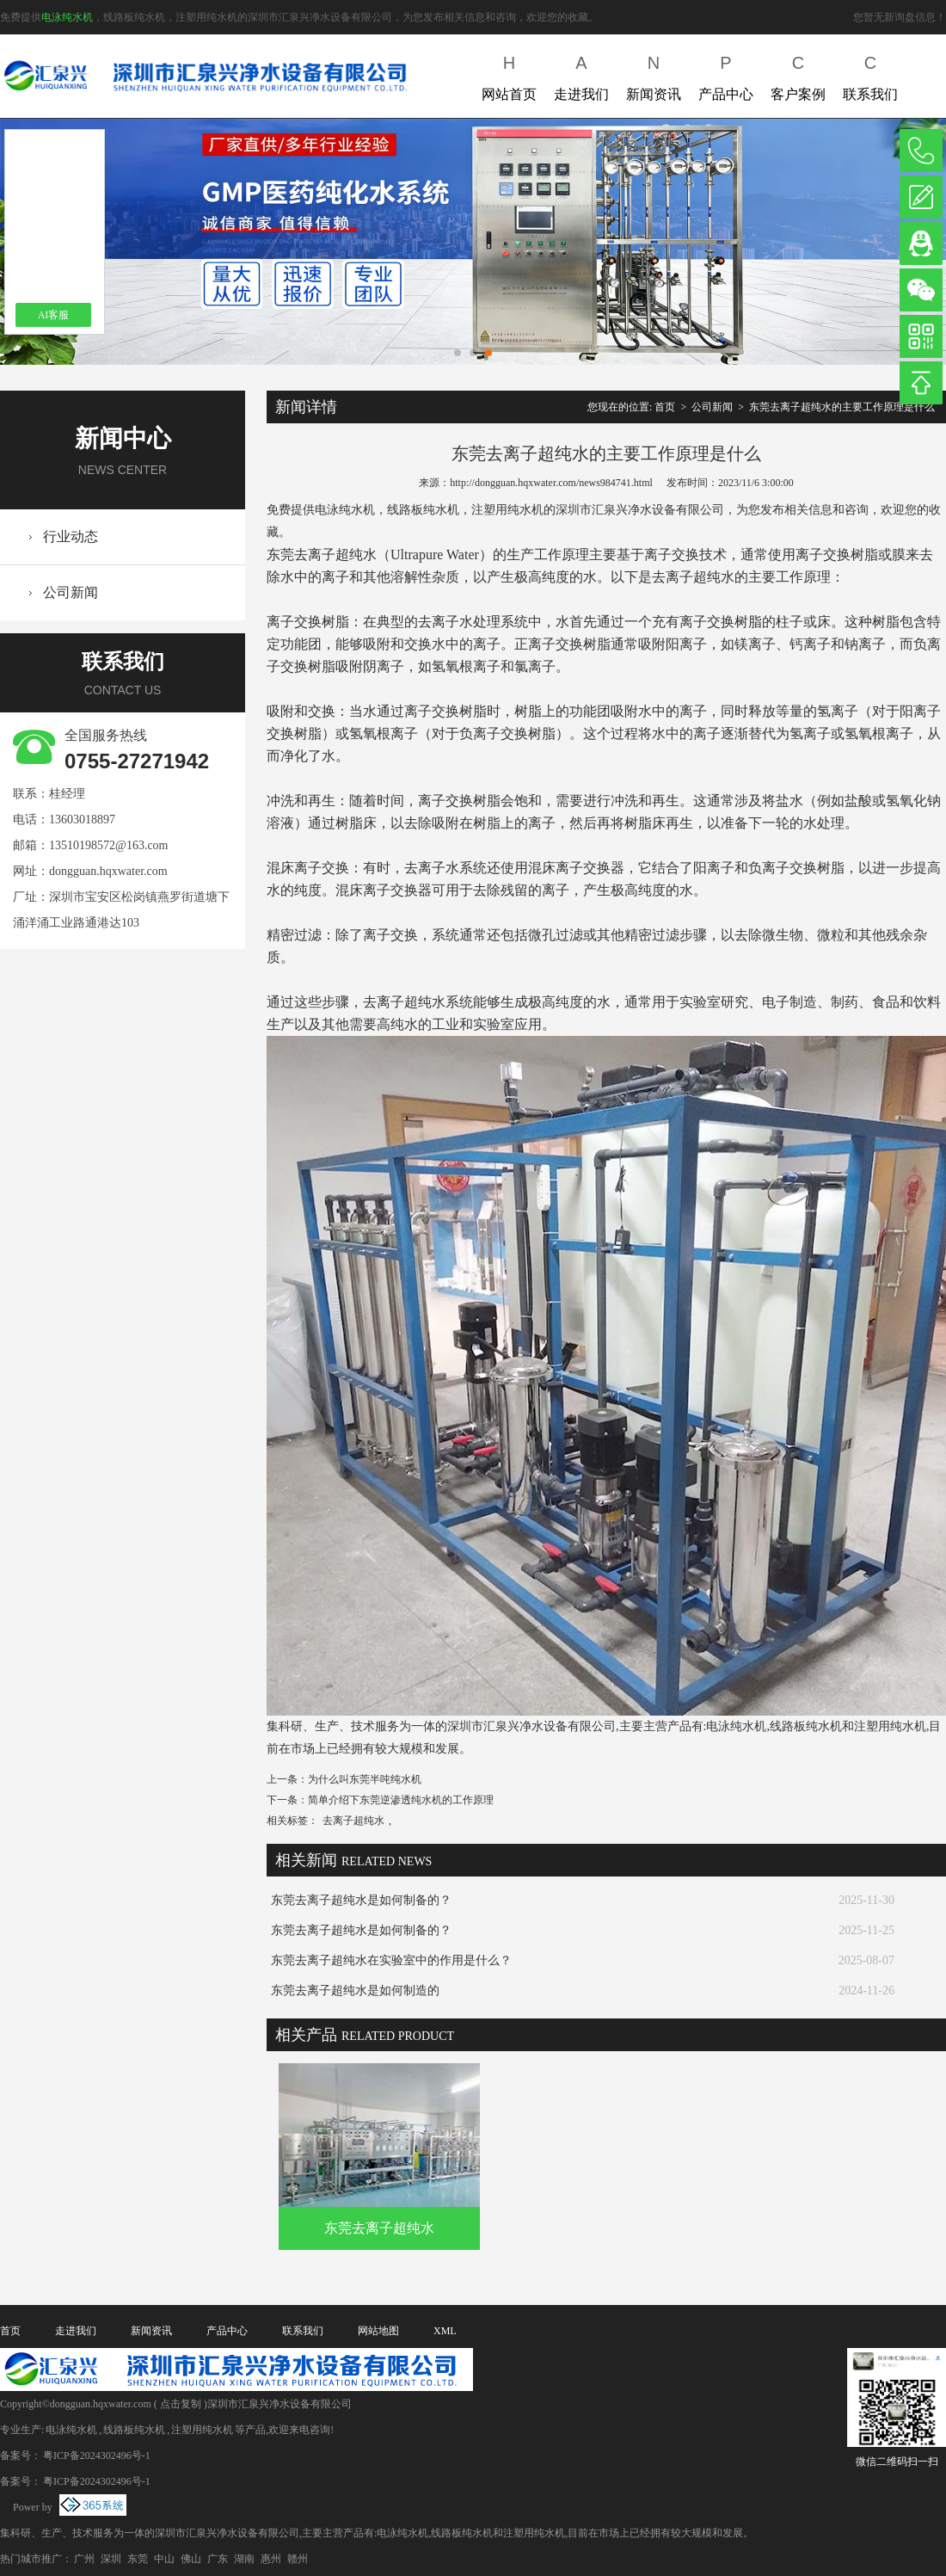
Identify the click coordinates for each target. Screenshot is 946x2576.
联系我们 (870, 74)
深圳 (111, 2559)
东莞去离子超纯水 (379, 2228)
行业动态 (70, 536)
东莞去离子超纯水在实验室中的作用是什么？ (391, 1960)
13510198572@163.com (109, 845)
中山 (164, 2559)
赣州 (297, 2559)
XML (445, 2331)
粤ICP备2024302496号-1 (96, 2456)
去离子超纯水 (353, 1821)
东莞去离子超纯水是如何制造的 (355, 1990)
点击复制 (180, 2404)
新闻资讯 (653, 74)
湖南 (244, 2559)
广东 (217, 2559)
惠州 (271, 2559)
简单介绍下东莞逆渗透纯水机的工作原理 (401, 1800)
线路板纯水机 (134, 2430)
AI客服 (54, 315)
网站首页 (509, 74)
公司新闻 (70, 592)
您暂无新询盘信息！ (899, 17)
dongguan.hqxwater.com (108, 871)
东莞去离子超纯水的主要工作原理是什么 (842, 407)
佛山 (191, 2559)
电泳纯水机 (67, 17)
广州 (84, 2559)
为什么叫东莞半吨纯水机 (364, 1779)
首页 (664, 407)
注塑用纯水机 (202, 2430)
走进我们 (581, 74)
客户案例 (798, 74)
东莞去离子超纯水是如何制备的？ (361, 1900)
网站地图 (378, 2331)
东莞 (137, 2559)
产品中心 (725, 74)
